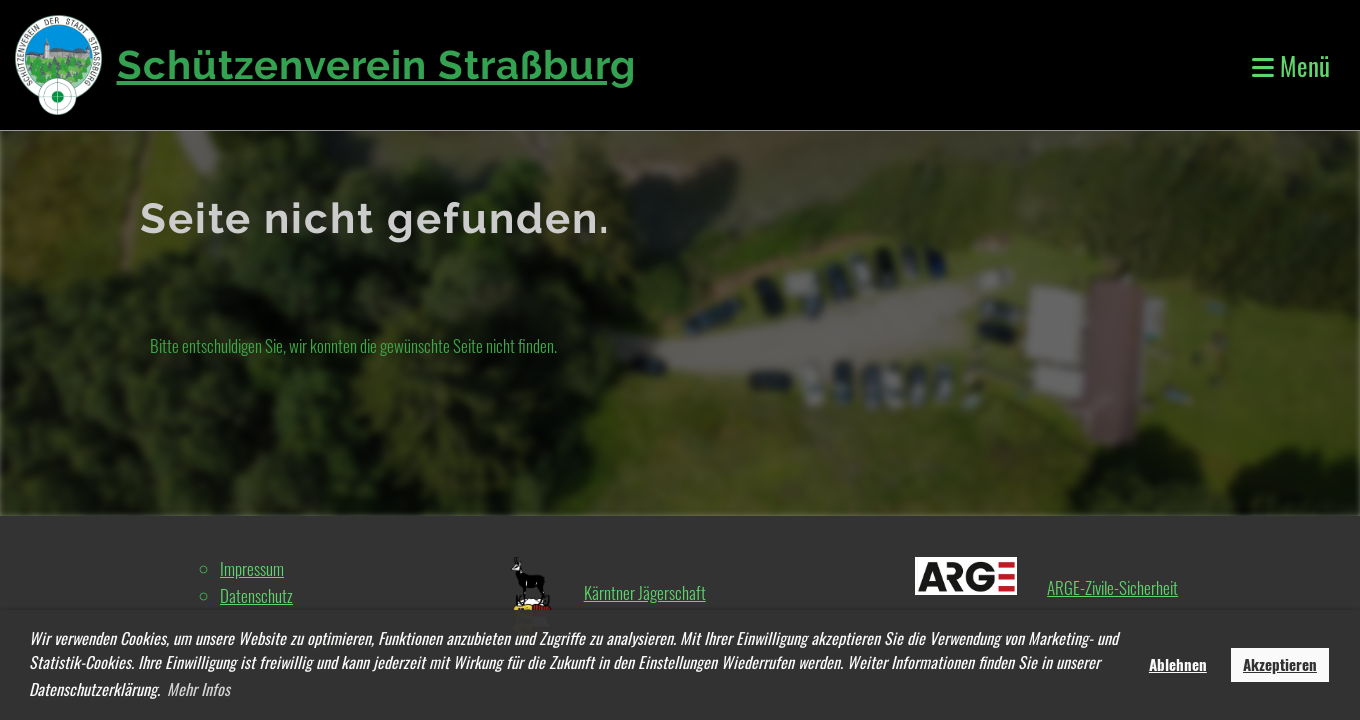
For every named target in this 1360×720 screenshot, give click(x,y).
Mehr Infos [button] (198, 689)
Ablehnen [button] (1178, 664)
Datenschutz (256, 595)
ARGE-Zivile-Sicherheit (1112, 587)
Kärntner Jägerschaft (645, 592)
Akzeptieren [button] (1280, 664)
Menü (1291, 65)
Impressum (252, 568)
